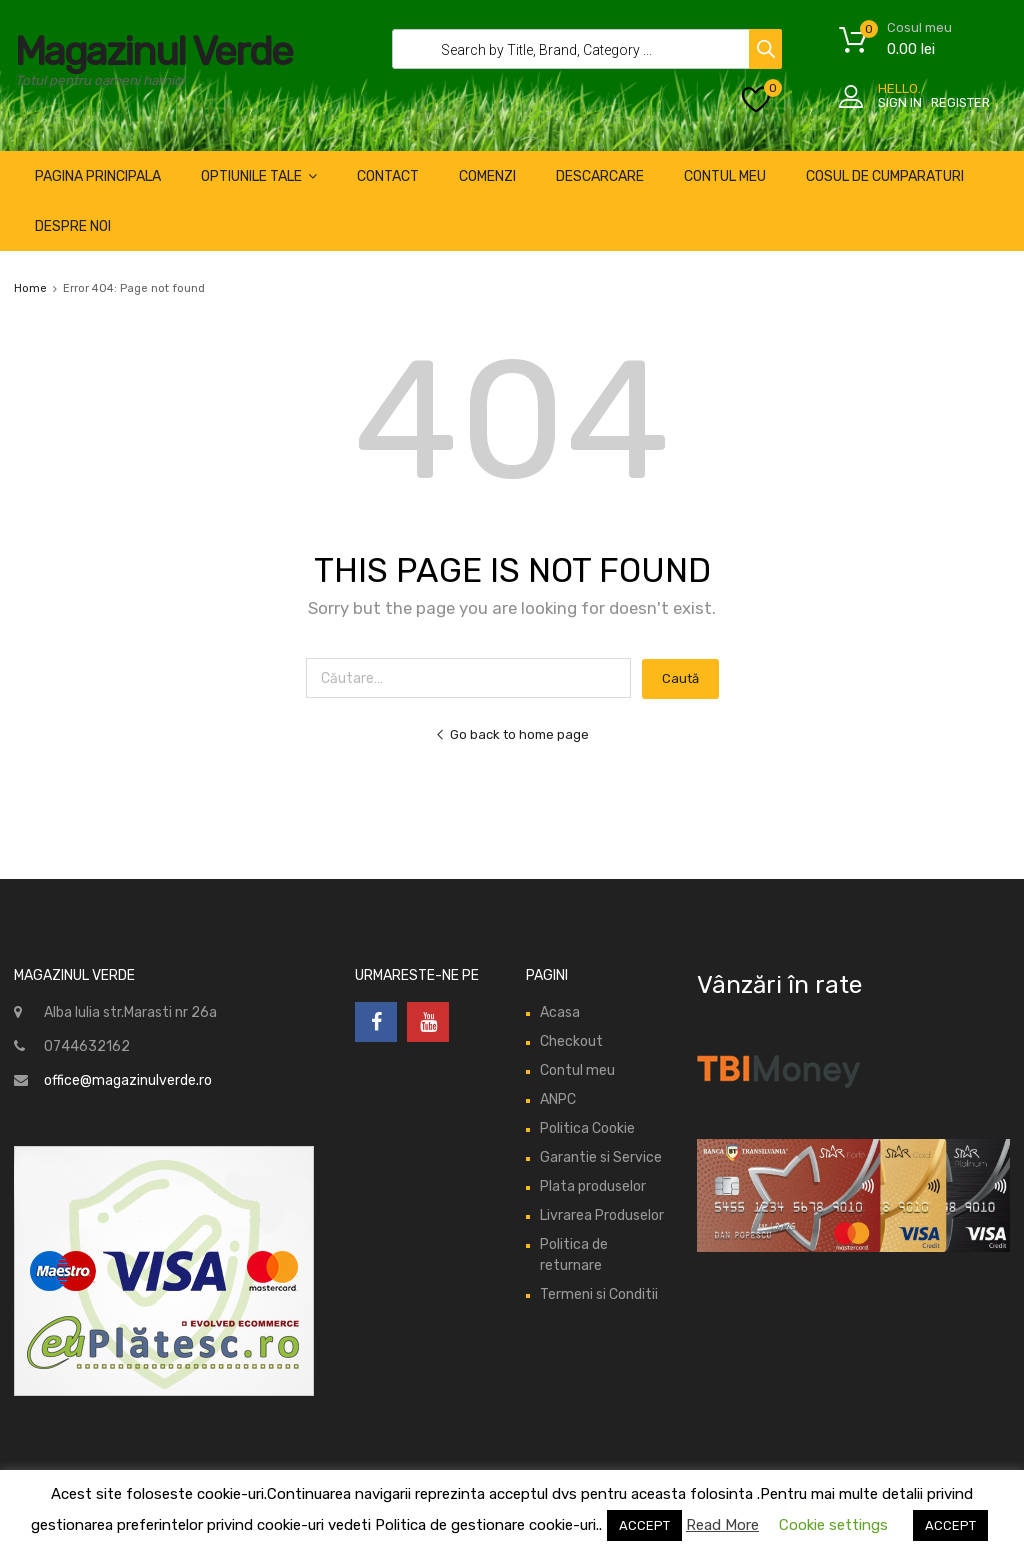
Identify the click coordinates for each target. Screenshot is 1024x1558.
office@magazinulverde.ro (128, 1080)
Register (960, 102)
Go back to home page (512, 734)
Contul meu (577, 1070)
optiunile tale (259, 176)
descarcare (600, 176)
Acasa (560, 1012)
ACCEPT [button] (644, 1525)
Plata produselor (593, 1186)
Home (30, 288)
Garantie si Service (601, 1157)
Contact (388, 176)
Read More (722, 1525)
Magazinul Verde (153, 51)
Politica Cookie (587, 1128)
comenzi (487, 176)
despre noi (73, 226)
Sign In (900, 102)
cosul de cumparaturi (885, 176)
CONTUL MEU (725, 176)
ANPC (558, 1099)
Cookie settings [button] (833, 1525)
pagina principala (98, 176)
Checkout (571, 1041)
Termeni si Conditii (599, 1294)
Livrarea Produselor (602, 1215)
